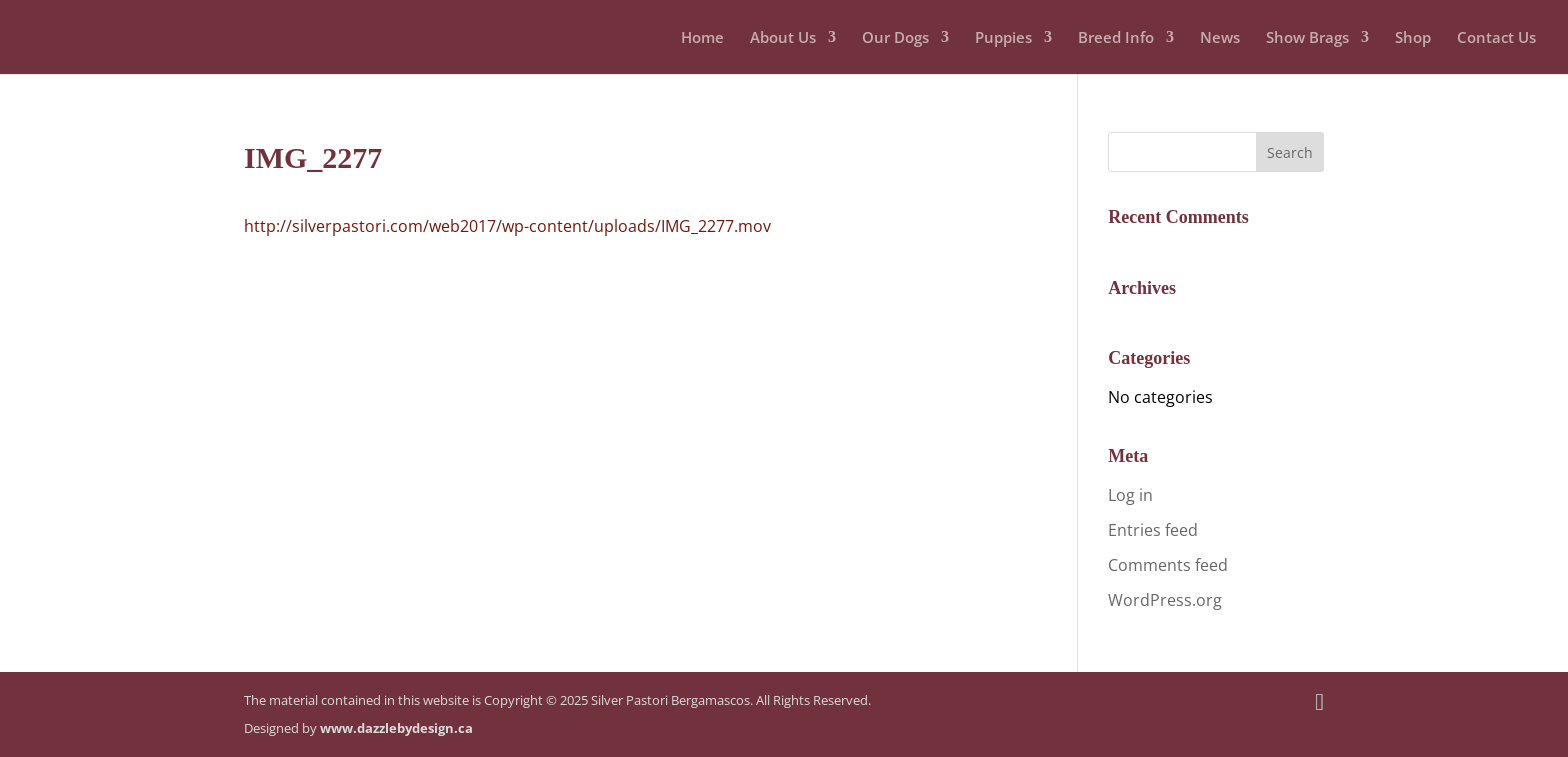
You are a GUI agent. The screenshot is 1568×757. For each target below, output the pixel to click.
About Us (783, 38)
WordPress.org (1165, 600)
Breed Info (1116, 38)
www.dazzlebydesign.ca (396, 728)
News (1220, 38)
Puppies (1003, 38)
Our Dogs (895, 38)
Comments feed (1168, 565)
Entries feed (1153, 530)
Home (702, 38)
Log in (1130, 495)
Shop (1413, 38)
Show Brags (1307, 38)
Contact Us (1496, 38)
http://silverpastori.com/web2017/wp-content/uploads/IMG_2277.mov (507, 226)
